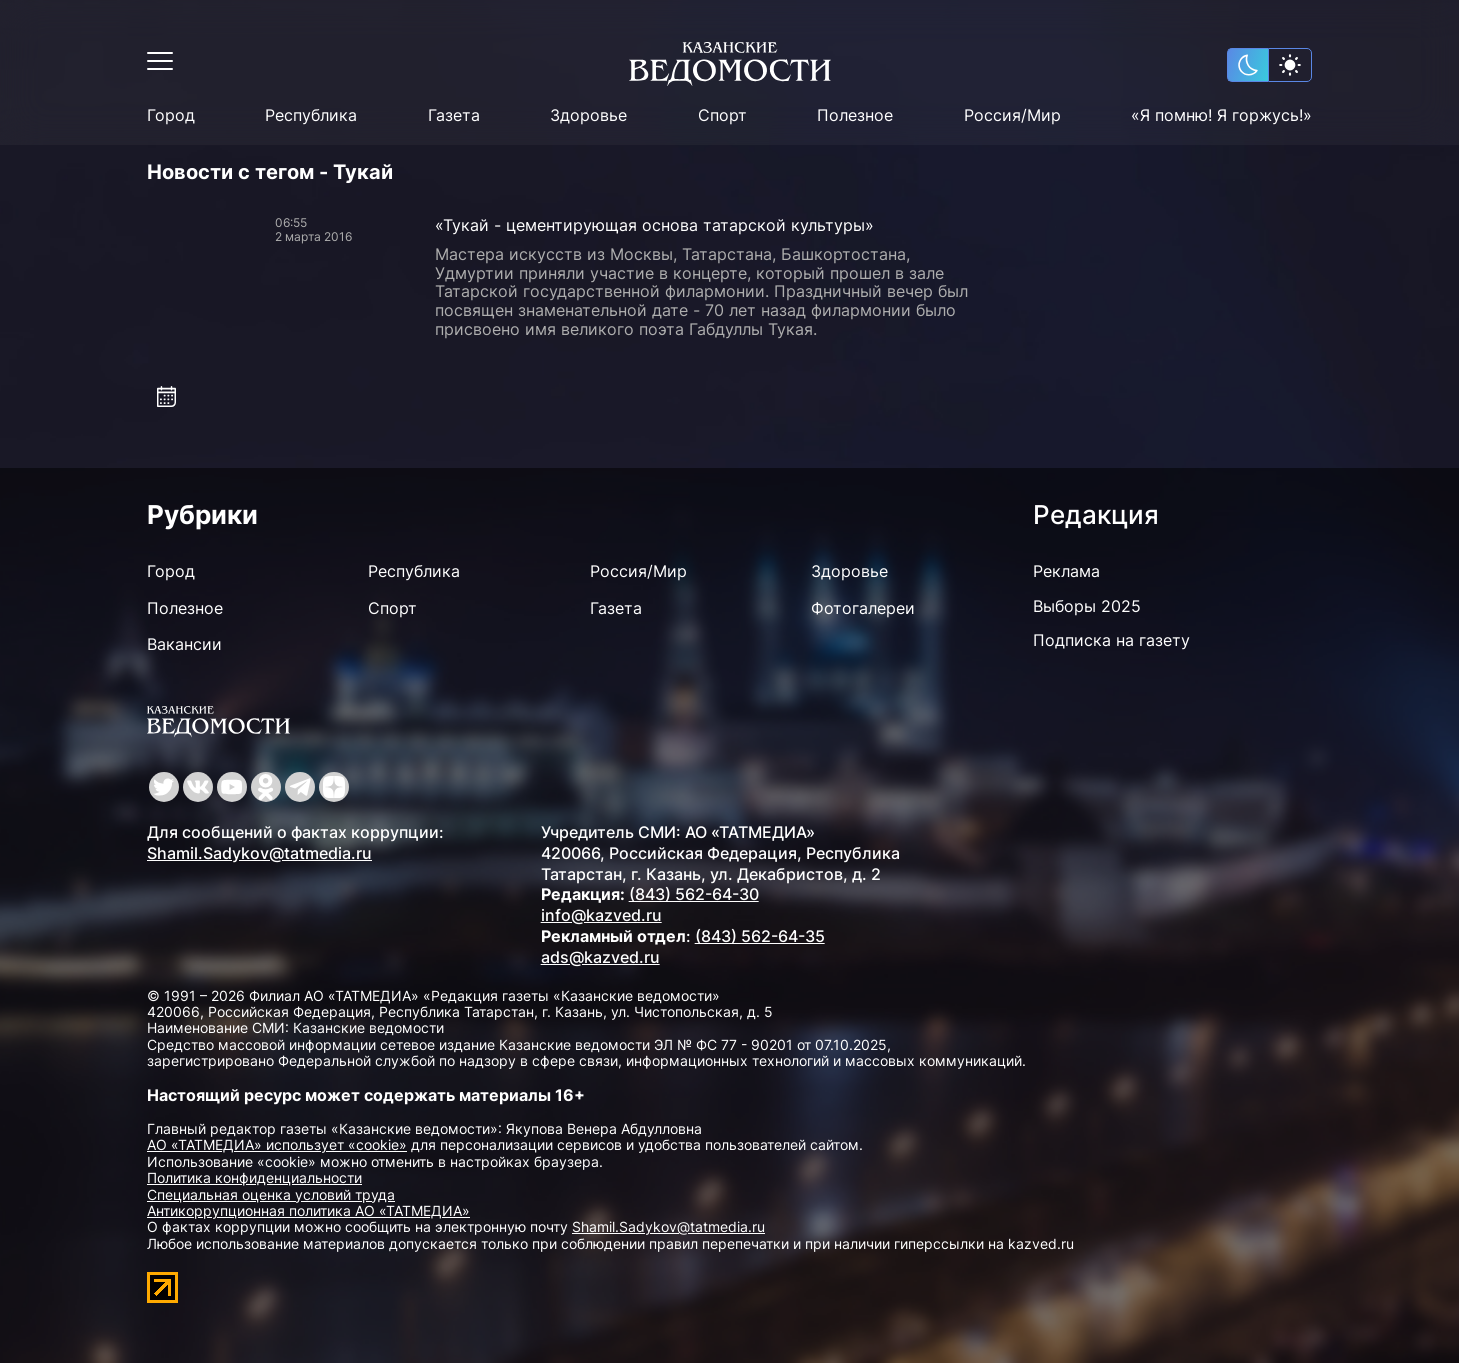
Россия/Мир (1012, 115)
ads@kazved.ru (600, 957)
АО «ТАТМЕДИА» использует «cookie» (277, 1144)
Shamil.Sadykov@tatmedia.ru (259, 853)
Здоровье (588, 115)
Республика (311, 115)
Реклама (1066, 571)
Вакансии (184, 644)
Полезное (855, 115)
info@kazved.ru (601, 915)
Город (171, 115)
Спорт (722, 115)
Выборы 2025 (1087, 606)
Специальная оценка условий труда (271, 1194)
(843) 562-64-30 (694, 894)
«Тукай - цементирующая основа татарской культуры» (654, 225)
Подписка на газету (1111, 640)
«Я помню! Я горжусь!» (1221, 115)
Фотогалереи (863, 608)
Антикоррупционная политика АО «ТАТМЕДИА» (308, 1210)
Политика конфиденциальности (254, 1177)
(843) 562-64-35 (760, 936)
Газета (454, 115)
